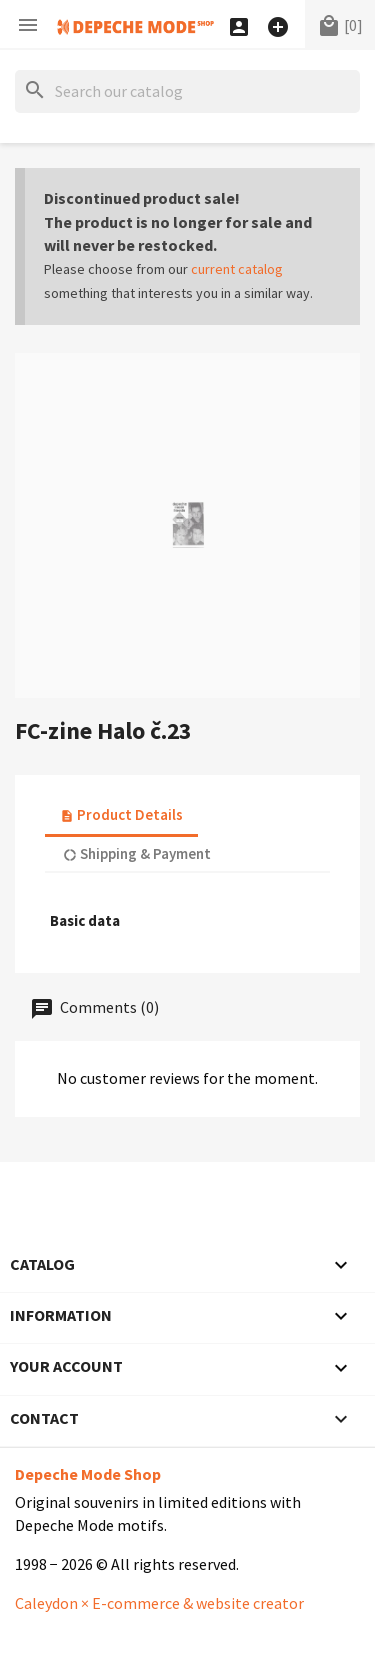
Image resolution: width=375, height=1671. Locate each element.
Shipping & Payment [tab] (137, 853)
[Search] (187, 91)
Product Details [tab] (121, 814)
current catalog (237, 269)
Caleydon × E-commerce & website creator (159, 1603)
